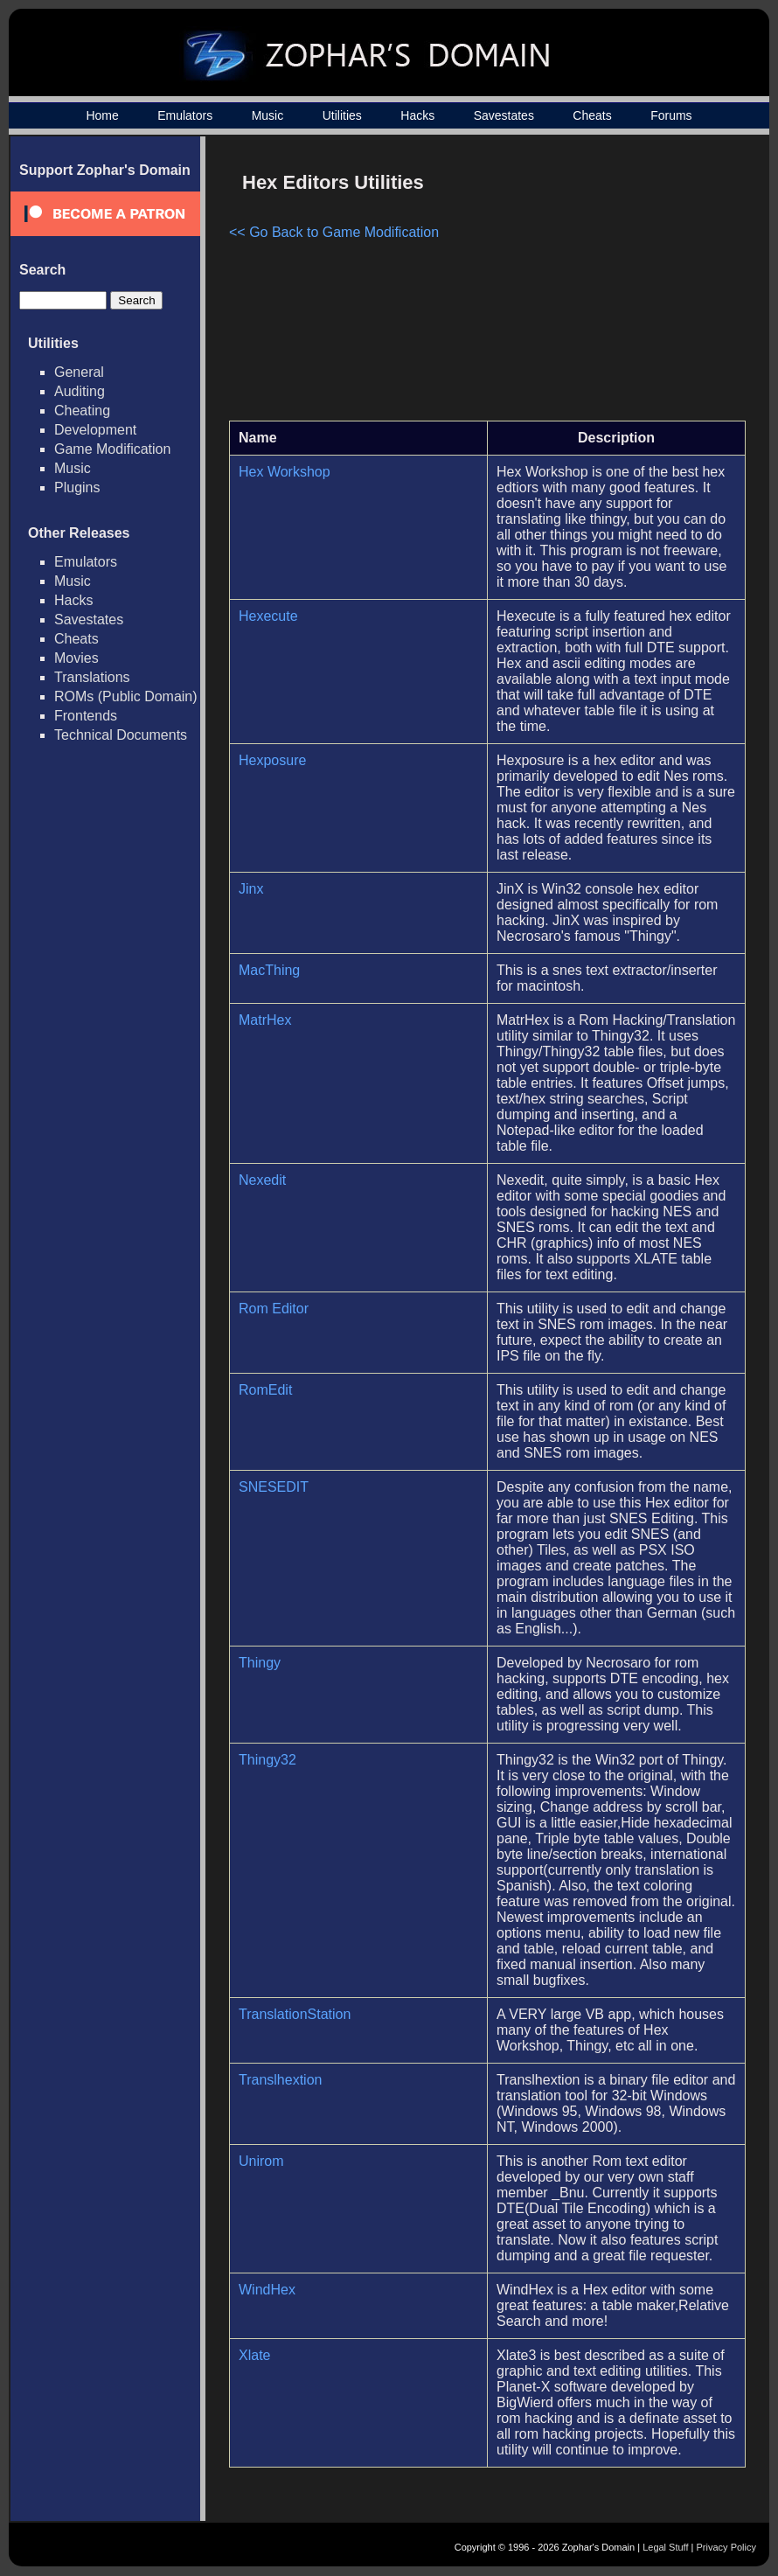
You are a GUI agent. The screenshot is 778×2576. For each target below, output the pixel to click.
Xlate (254, 2355)
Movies (76, 658)
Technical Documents (120, 735)
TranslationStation (295, 2014)
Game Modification (112, 449)
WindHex (267, 2289)
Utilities (342, 115)
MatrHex (265, 1020)
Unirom (261, 2161)
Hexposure (272, 760)
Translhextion (280, 2079)
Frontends (85, 715)
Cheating (82, 410)
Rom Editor (274, 1308)
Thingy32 (267, 1759)
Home (102, 115)
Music (268, 115)
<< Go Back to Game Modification (334, 232)
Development (95, 429)
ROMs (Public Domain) (126, 696)
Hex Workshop (284, 471)
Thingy (260, 1662)
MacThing (269, 970)
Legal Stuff (665, 2547)
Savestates (504, 115)
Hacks (417, 115)
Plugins (77, 487)
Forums (670, 115)
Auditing (79, 391)
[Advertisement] (597, 285)
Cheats (592, 115)
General (79, 372)
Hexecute (268, 616)
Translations (92, 677)
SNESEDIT (274, 1486)
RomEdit (265, 1389)
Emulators (184, 115)
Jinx (251, 888)
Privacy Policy (726, 2547)
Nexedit (262, 1180)
